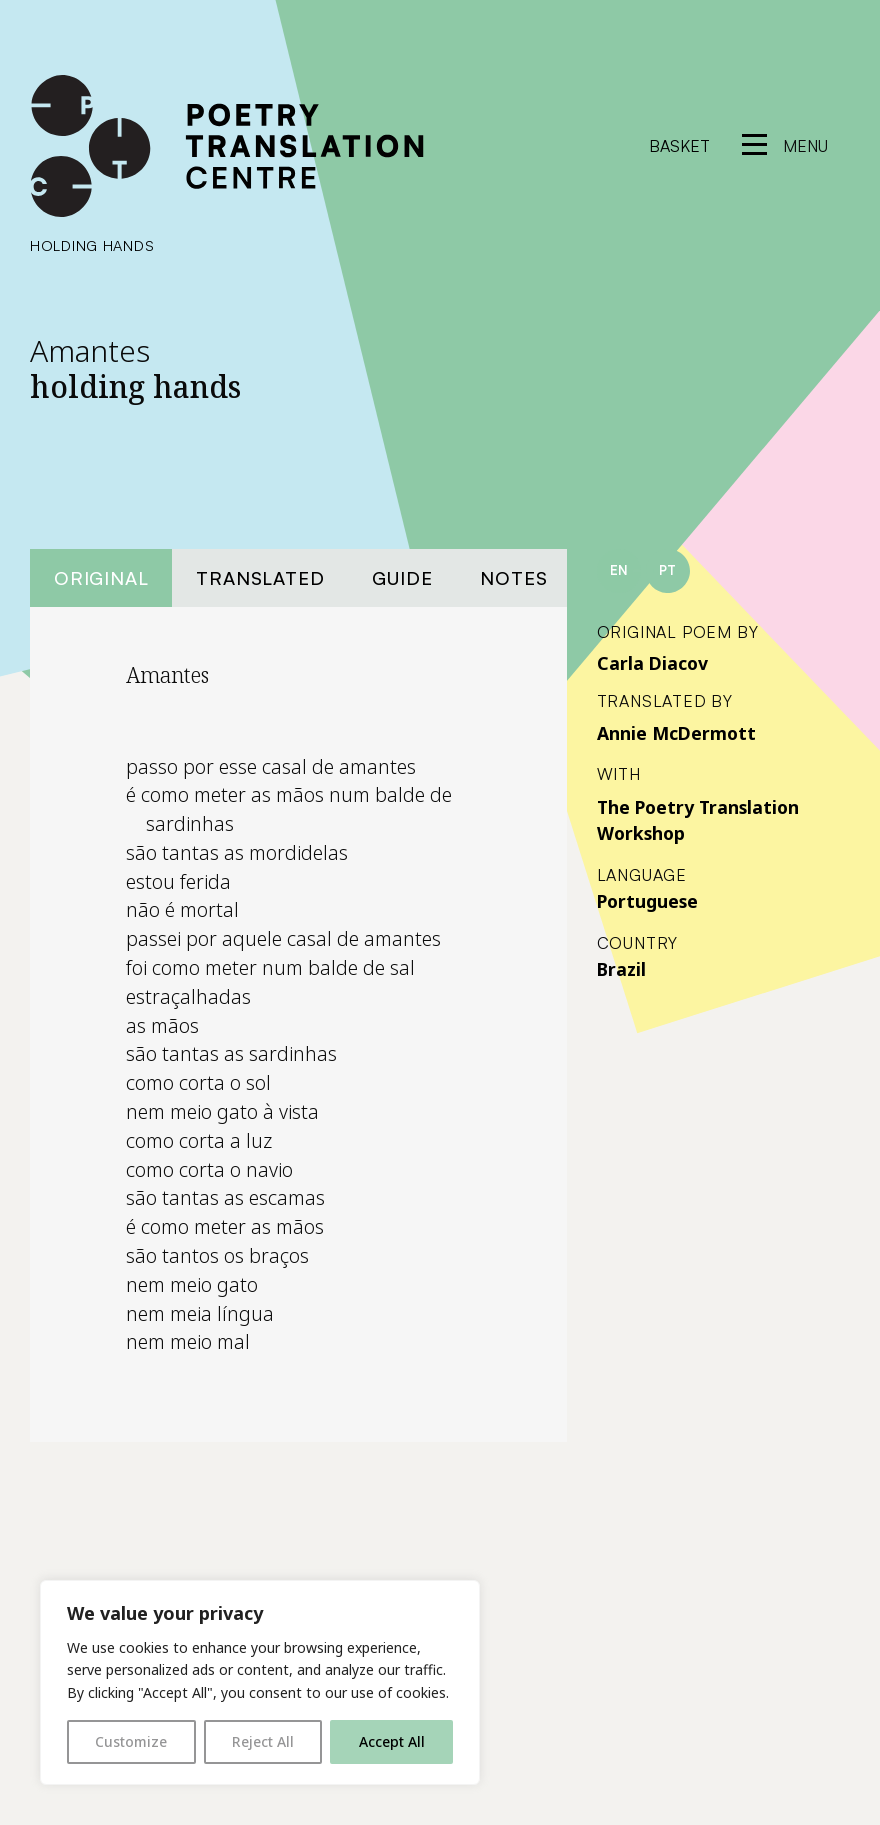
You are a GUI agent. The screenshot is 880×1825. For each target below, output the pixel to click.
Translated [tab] (260, 577)
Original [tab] (101, 577)
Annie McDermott (676, 733)
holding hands (92, 245)
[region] (260, 1682)
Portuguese (647, 901)
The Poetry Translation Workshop (698, 820)
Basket (679, 146)
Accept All (392, 1741)
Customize (131, 1741)
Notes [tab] (513, 577)
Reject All (263, 1741)
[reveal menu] (785, 146)
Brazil (621, 969)
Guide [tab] (402, 577)
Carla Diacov (652, 663)
